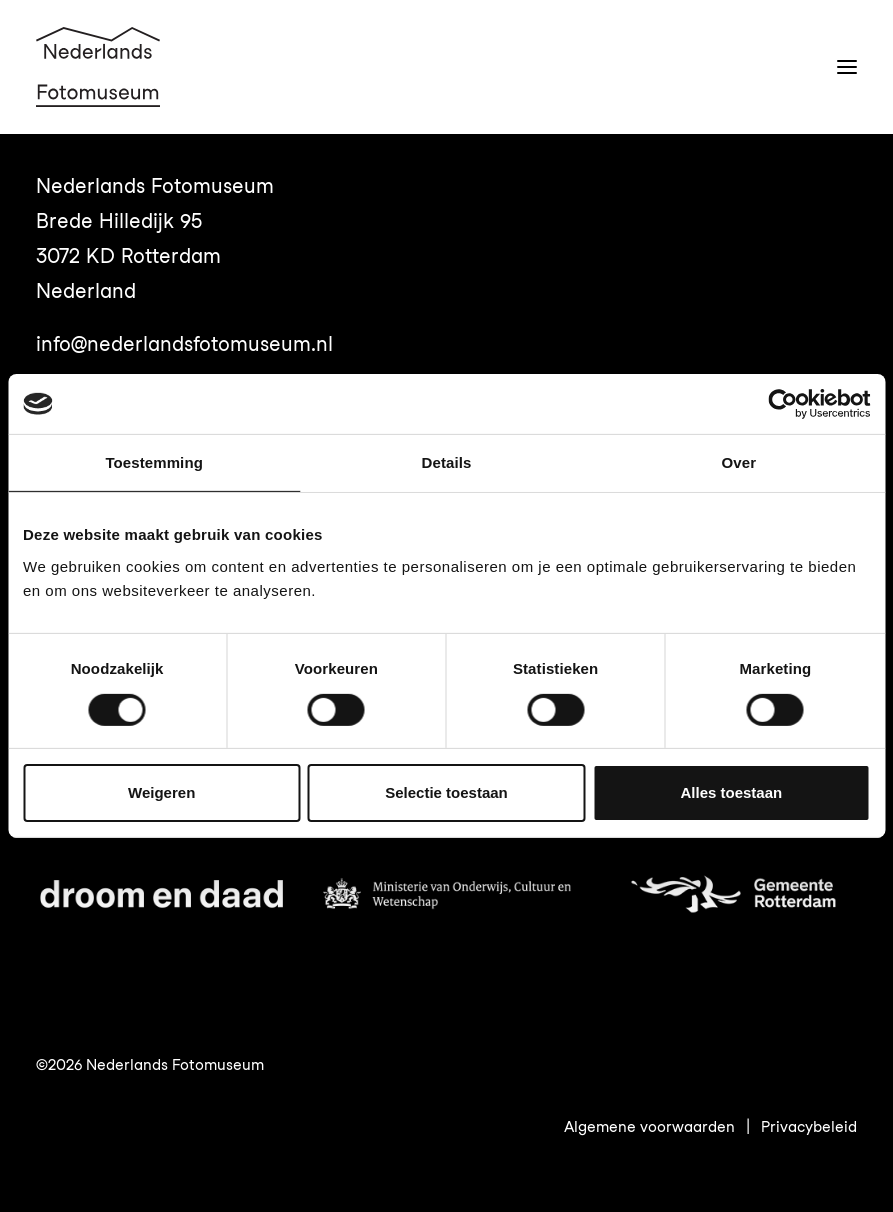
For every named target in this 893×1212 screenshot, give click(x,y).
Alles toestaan (731, 792)
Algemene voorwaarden (649, 1127)
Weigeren (161, 792)
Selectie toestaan (446, 792)
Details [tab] (447, 462)
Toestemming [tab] (154, 462)
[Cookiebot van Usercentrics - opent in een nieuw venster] (782, 404)
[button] (847, 67)
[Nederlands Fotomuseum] (98, 67)
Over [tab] (739, 462)
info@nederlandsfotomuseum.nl (184, 344)
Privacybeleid (809, 1127)
